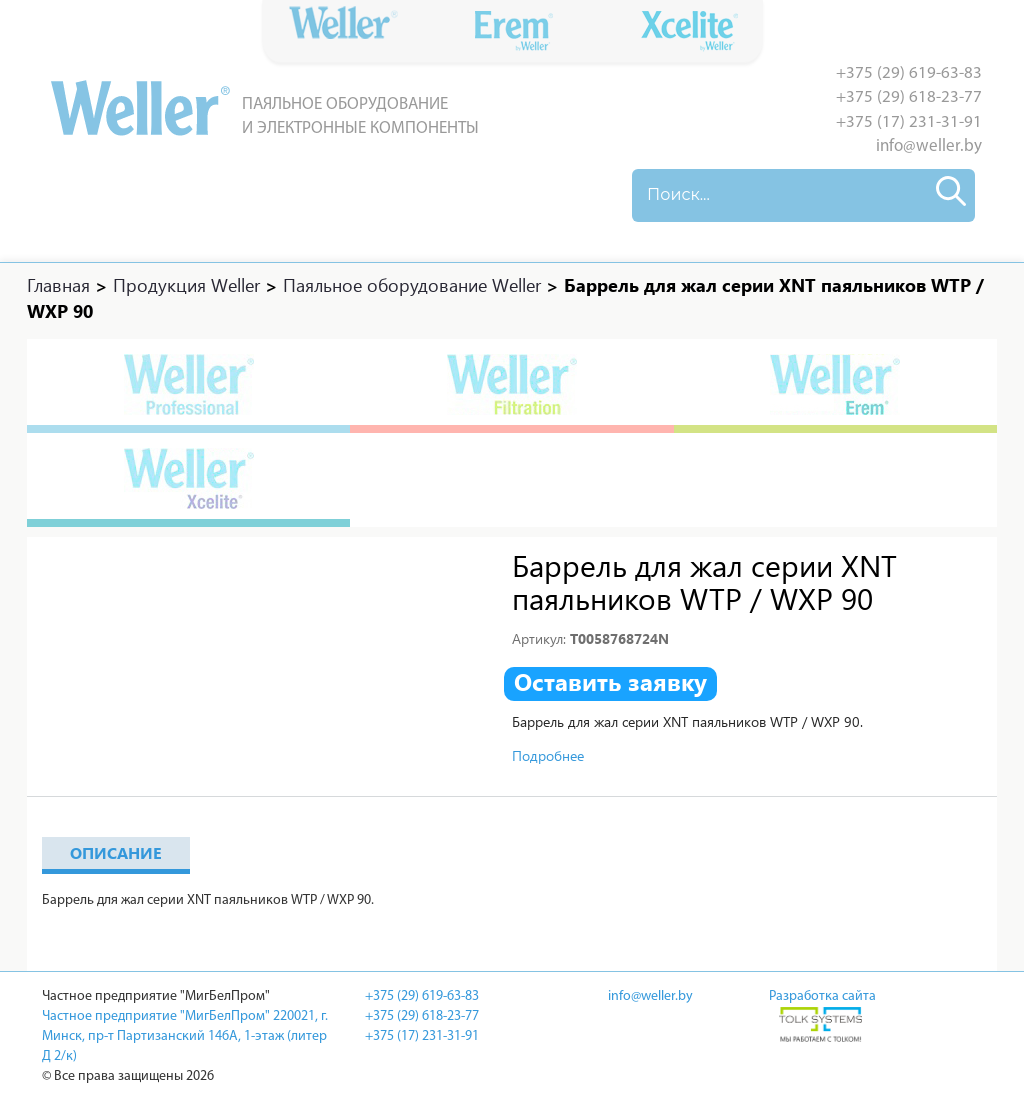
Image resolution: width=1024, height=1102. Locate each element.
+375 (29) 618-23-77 (909, 97)
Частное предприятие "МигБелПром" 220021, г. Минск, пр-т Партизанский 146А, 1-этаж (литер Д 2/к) (185, 1036)
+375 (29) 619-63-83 (909, 73)
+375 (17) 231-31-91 (909, 122)
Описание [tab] (116, 852)
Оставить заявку (610, 682)
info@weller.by (929, 146)
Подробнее (548, 755)
